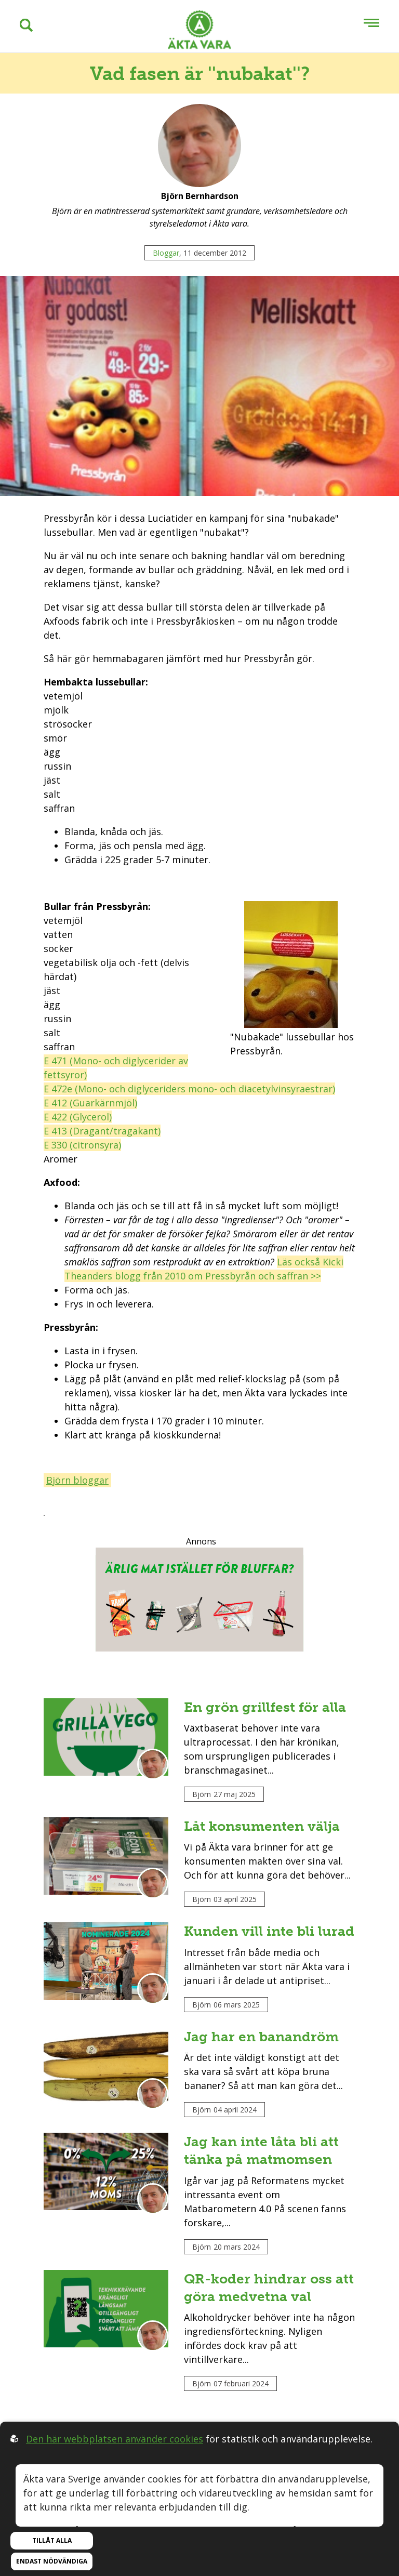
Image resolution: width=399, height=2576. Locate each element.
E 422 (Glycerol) (78, 1117)
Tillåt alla (52, 2540)
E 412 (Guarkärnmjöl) (90, 1103)
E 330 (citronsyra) (82, 1145)
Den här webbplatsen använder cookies (114, 2439)
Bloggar (166, 253)
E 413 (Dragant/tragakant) (102, 1131)
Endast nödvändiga (51, 2561)
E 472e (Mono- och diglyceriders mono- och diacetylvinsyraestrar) (189, 1088)
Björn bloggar (77, 1480)
